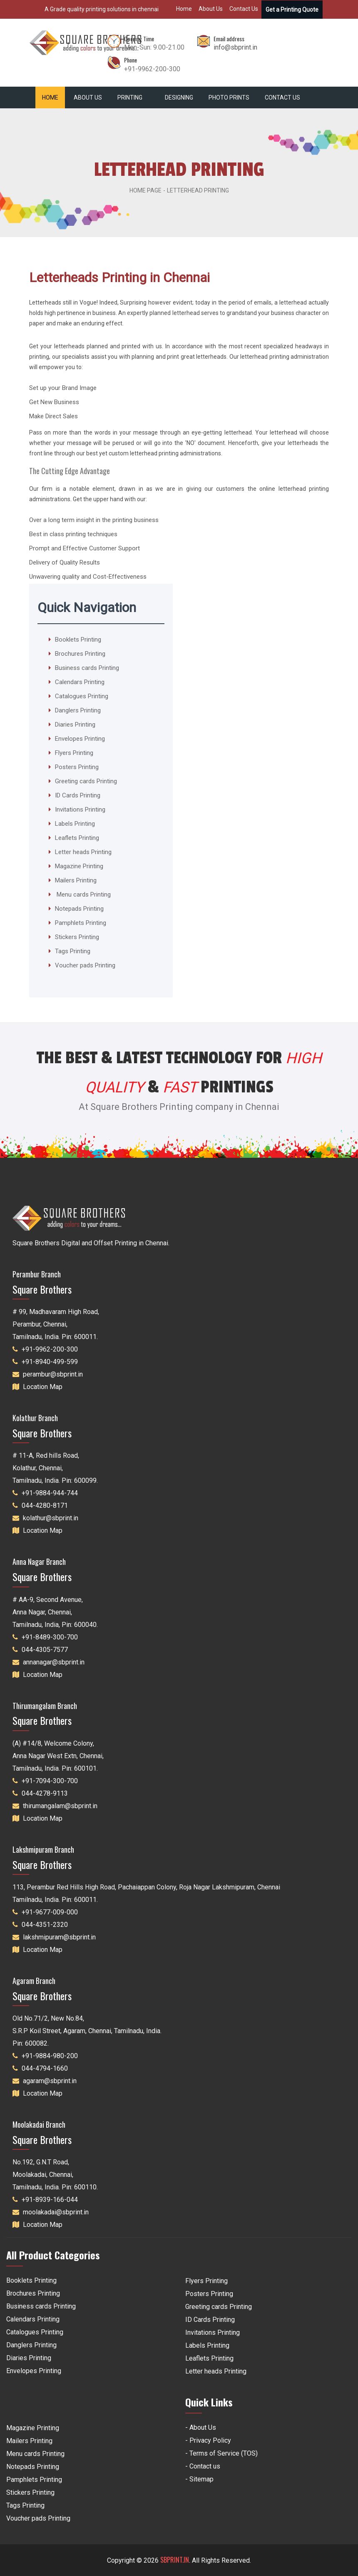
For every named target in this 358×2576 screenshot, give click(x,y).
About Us (211, 8)
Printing (131, 97)
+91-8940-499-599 (50, 1362)
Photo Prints (229, 97)
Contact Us (243, 8)
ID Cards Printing (77, 795)
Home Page (145, 190)
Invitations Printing (80, 809)
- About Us (200, 2427)
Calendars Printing (79, 682)
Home (184, 8)
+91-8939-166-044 (50, 2200)
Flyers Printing (74, 753)
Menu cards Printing (83, 894)
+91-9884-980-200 (50, 2056)
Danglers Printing (78, 710)
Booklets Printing (78, 639)
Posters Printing (77, 767)
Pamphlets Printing (80, 923)
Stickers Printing (77, 937)
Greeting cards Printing (86, 781)
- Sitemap (199, 2479)
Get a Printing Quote (292, 9)
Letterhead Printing (198, 190)
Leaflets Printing (77, 838)
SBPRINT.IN (174, 2560)
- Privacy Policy (208, 2440)
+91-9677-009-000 (50, 1912)
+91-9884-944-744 (50, 1493)
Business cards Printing (87, 668)
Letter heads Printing (83, 852)
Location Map (42, 1387)
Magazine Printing (79, 866)
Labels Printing (75, 823)
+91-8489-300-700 (50, 1637)
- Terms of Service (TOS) (221, 2453)
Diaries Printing (75, 724)
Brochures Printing (80, 653)
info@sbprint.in (235, 47)
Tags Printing (72, 951)
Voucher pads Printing (85, 965)
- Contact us (202, 2466)
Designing (179, 97)
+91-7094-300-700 (50, 1781)
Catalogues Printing (81, 696)
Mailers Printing (76, 880)
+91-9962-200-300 (50, 1349)
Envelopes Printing (80, 738)
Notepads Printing (79, 908)
